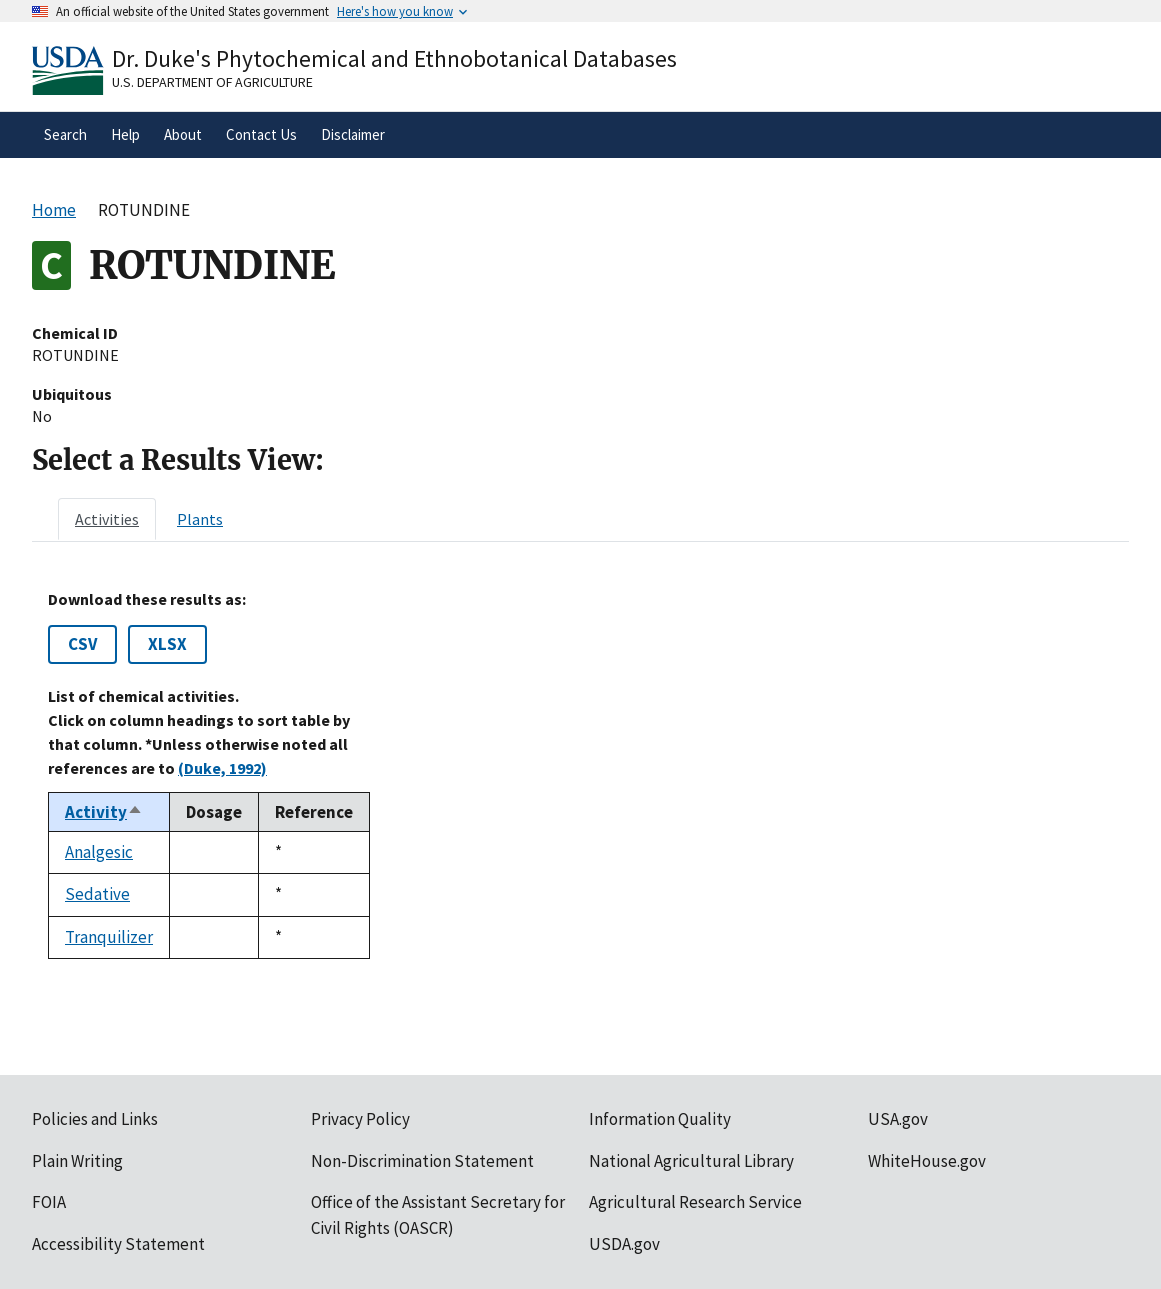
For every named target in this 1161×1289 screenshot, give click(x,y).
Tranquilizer (109, 937)
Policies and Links (95, 1119)
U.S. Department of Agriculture (212, 82)
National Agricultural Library (691, 1161)
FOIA (49, 1202)
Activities (107, 519)
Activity (104, 812)
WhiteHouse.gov (927, 1161)
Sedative (97, 894)
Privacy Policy (360, 1119)
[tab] (107, 519)
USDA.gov (624, 1244)
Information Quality (660, 1119)
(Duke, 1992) (222, 768)
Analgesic (99, 852)
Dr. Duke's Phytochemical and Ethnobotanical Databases (394, 58)
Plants (200, 519)
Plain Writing (77, 1161)
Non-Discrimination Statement (422, 1161)
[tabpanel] (580, 774)
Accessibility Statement (118, 1244)
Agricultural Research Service (695, 1202)
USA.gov (898, 1119)
